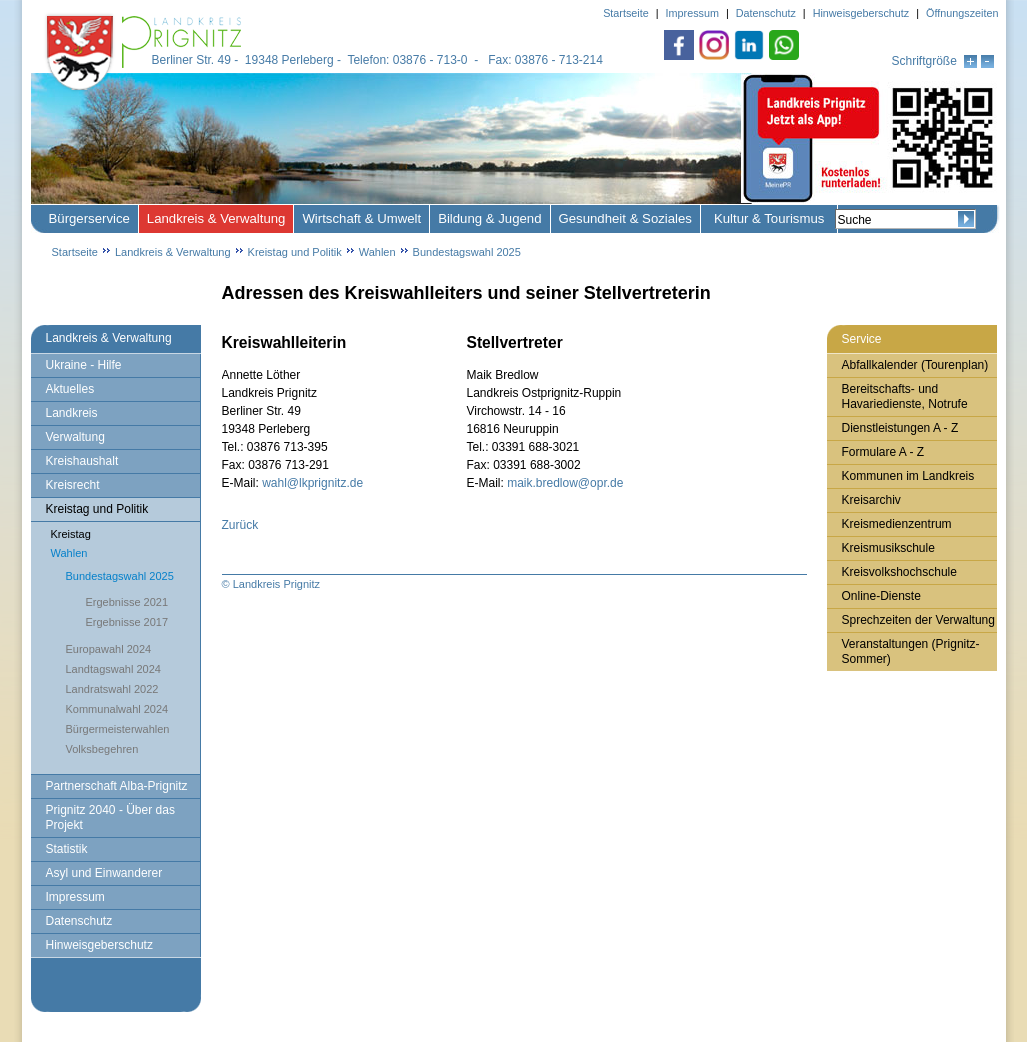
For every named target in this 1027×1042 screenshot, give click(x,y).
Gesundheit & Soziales (625, 218)
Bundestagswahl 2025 (467, 252)
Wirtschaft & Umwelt (361, 218)
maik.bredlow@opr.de (565, 483)
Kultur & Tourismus (769, 218)
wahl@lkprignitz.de (312, 483)
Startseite (75, 252)
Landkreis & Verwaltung (216, 218)
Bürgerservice (89, 218)
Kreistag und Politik (295, 252)
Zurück (240, 525)
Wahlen (377, 252)
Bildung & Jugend (489, 218)
